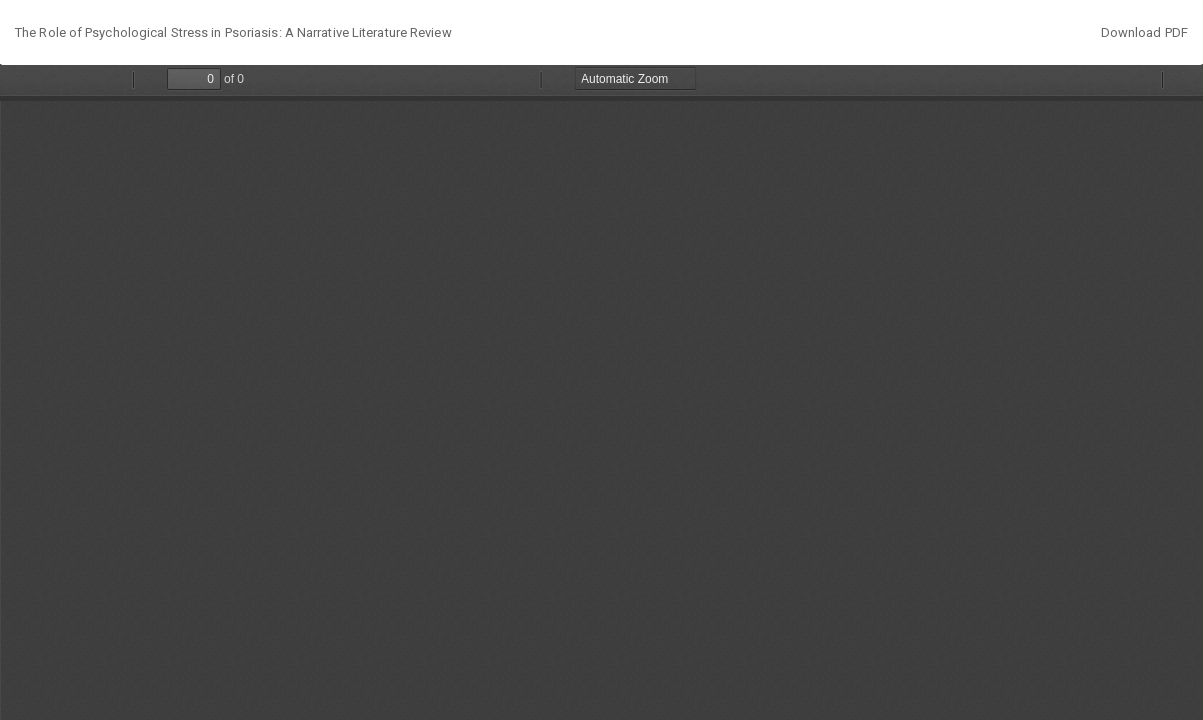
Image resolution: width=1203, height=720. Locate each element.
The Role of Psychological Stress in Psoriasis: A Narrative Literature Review (233, 32)
